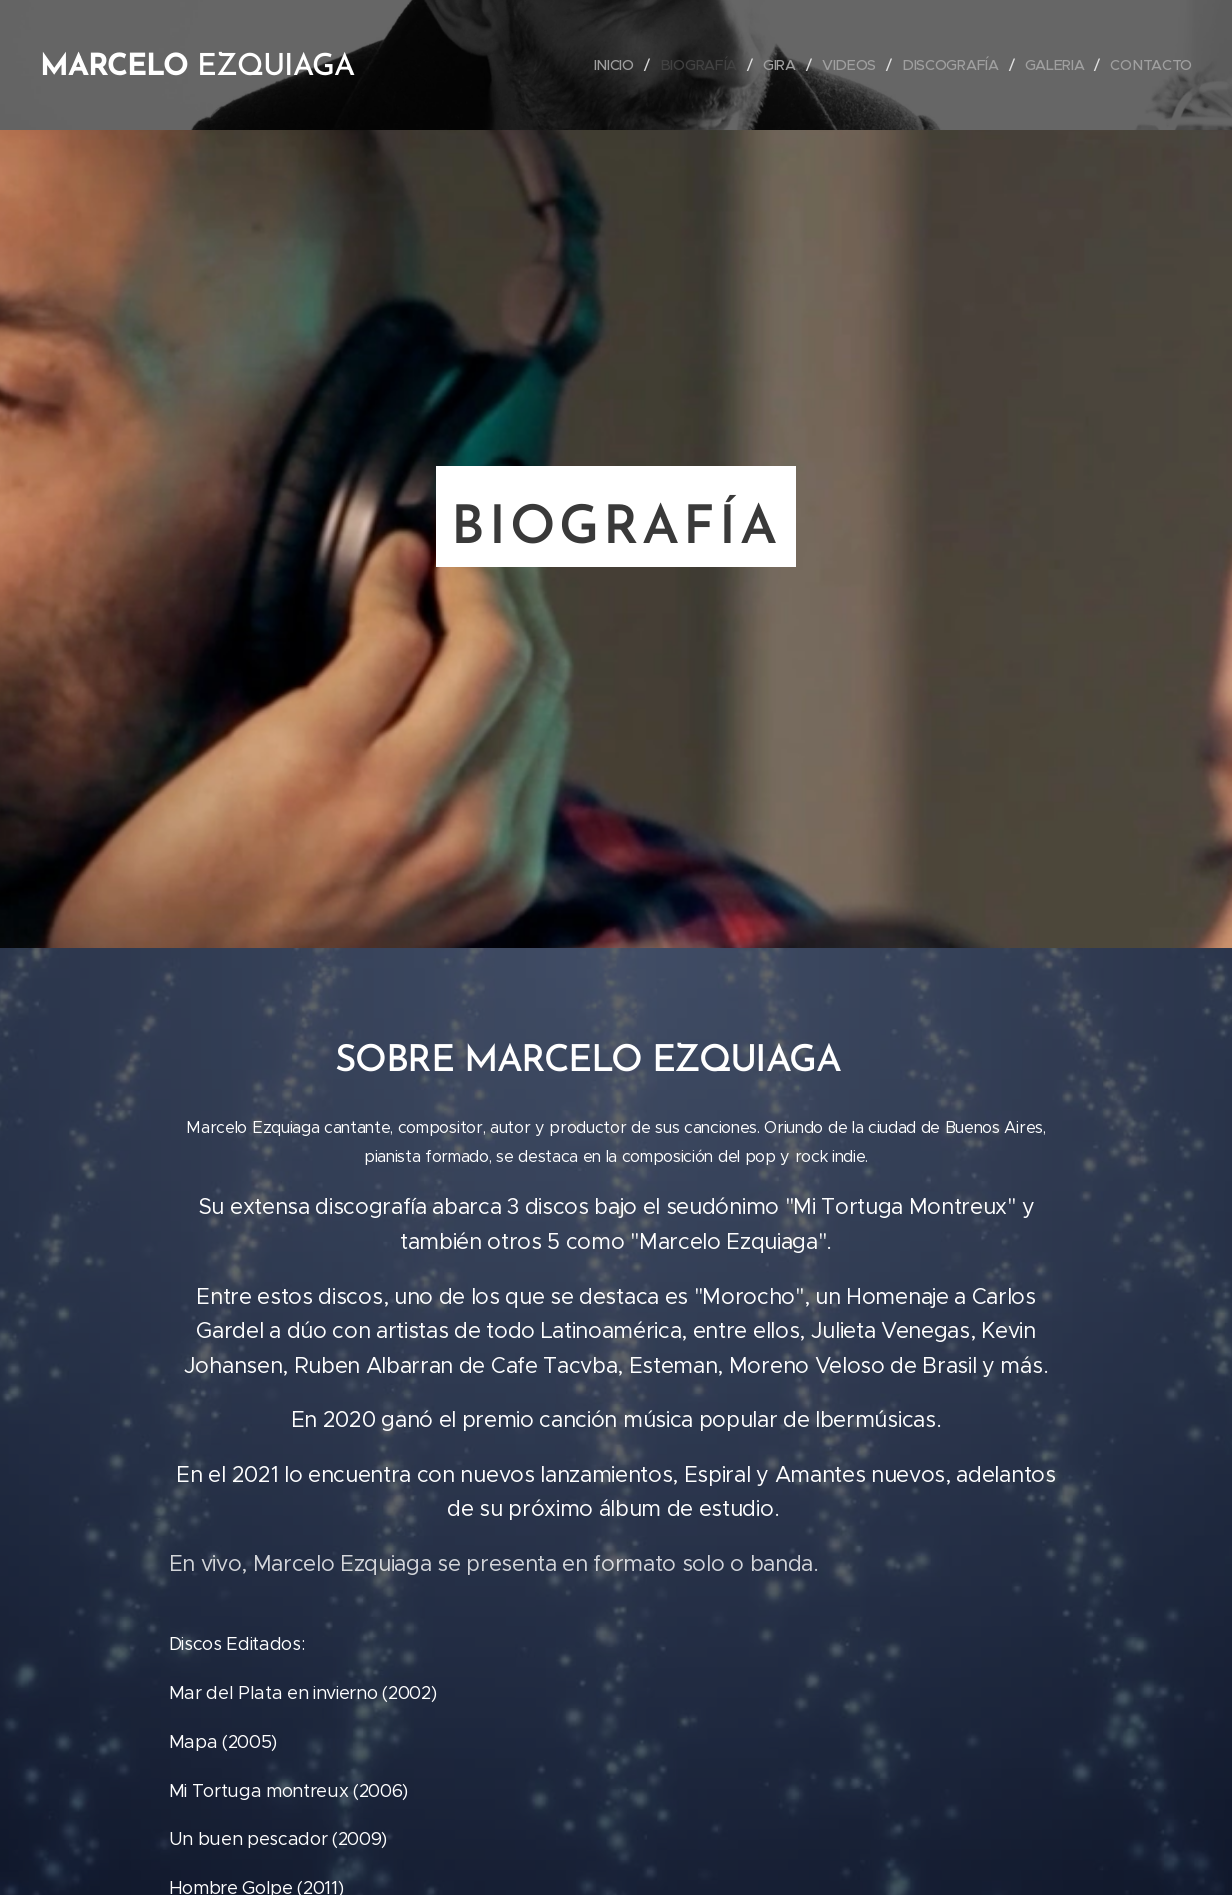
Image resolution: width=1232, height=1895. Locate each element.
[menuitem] (620, 65)
